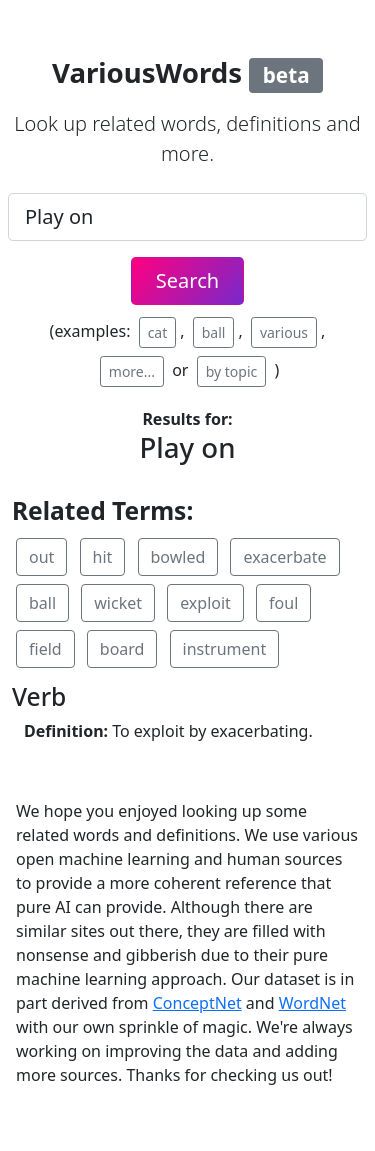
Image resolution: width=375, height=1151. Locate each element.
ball (214, 332)
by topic (232, 371)
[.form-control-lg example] (187, 217)
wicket (118, 603)
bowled (178, 557)
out (41, 557)
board (122, 649)
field (45, 649)
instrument (225, 649)
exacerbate (284, 557)
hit (103, 557)
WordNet (312, 1003)
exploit (205, 603)
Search (187, 280)
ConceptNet (197, 1003)
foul (283, 603)
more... (132, 371)
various (284, 332)
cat (158, 332)
